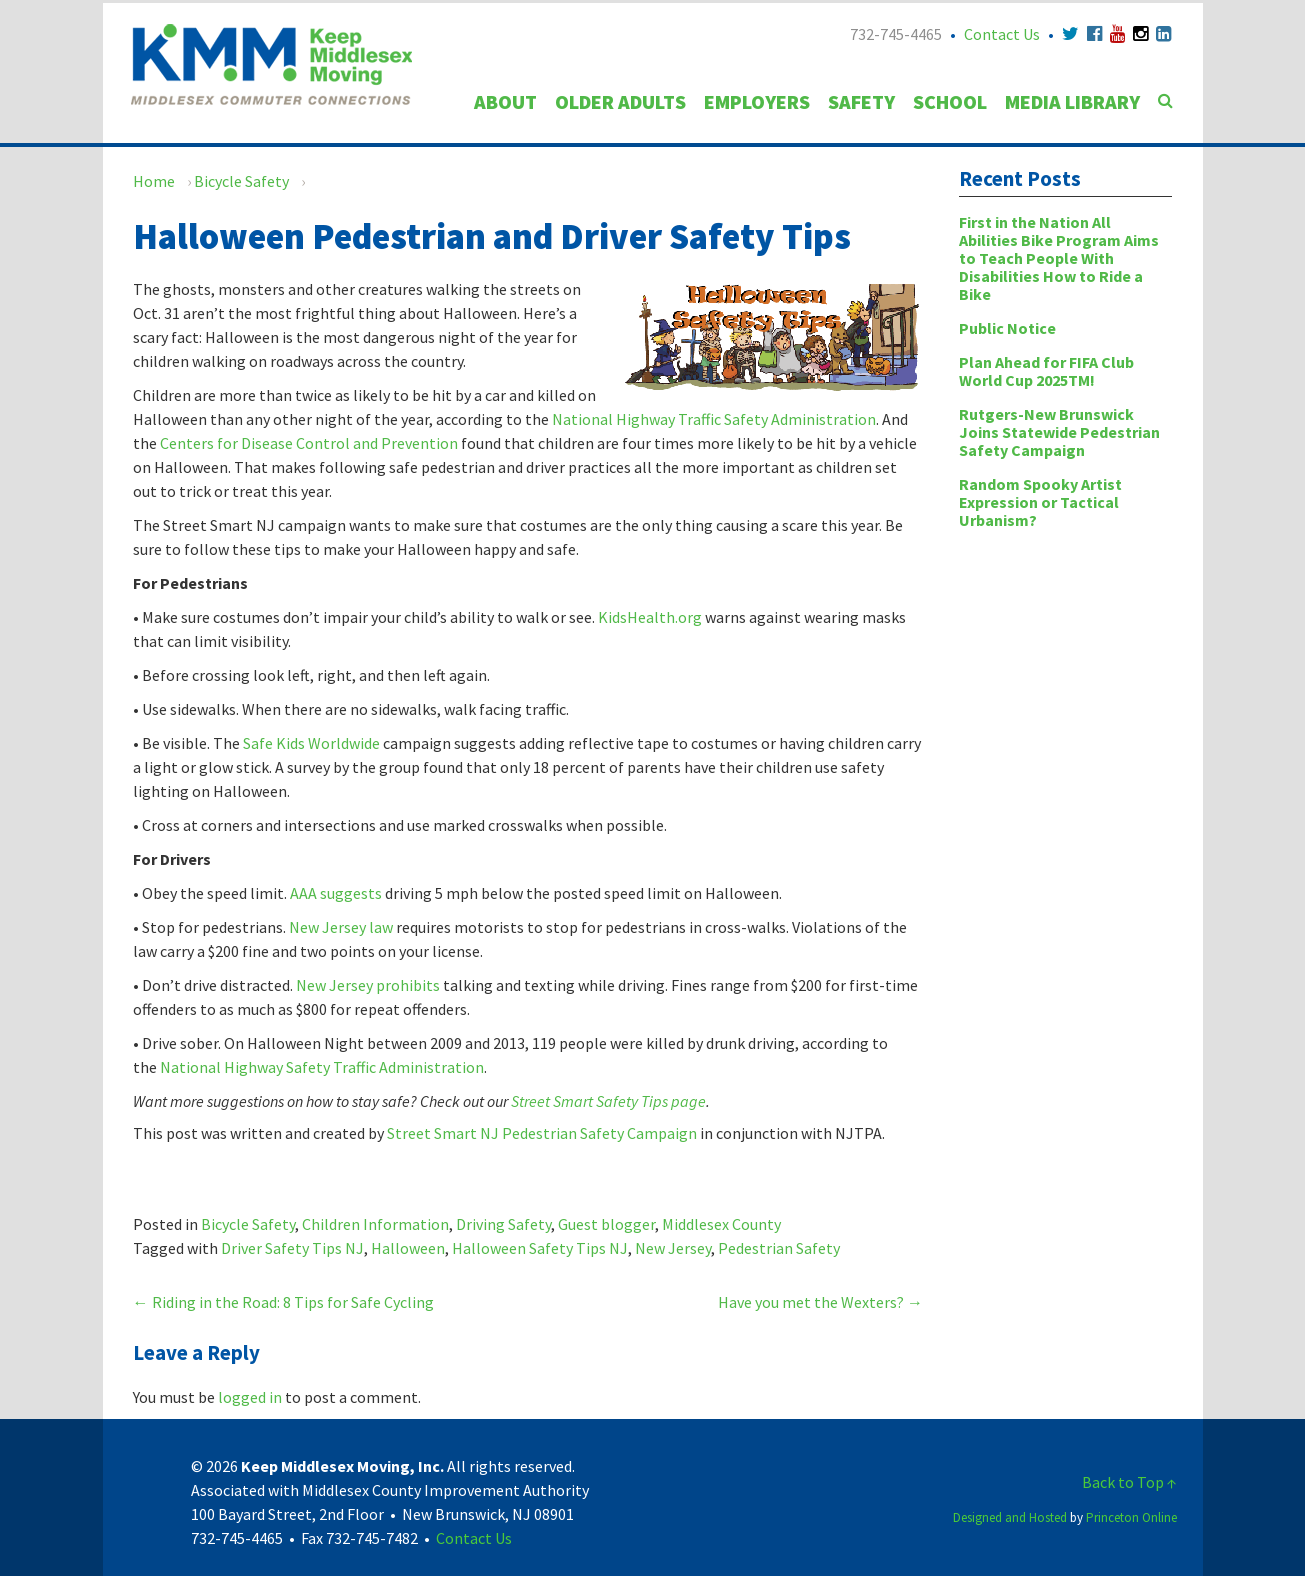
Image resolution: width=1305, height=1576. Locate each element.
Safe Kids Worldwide (313, 743)
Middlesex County (721, 1224)
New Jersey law (342, 927)
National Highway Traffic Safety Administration (714, 419)
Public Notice (1007, 328)
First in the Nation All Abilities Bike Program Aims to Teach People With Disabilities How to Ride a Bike (1059, 258)
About (505, 101)
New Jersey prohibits (368, 985)
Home (154, 181)
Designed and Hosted (1010, 1517)
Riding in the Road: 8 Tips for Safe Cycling (283, 1302)
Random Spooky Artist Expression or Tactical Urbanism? (1040, 502)
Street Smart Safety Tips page (608, 1101)
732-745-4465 (896, 34)
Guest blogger (606, 1224)
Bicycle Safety (241, 181)
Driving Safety (503, 1224)
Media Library (1072, 101)
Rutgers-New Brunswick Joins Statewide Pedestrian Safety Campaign (1059, 432)
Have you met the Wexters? (820, 1302)
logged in (250, 1397)
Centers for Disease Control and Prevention (309, 443)
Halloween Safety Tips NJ (540, 1248)
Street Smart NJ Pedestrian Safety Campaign (542, 1133)
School (950, 101)
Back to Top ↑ (1129, 1482)
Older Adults (620, 101)
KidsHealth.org (651, 617)
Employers (757, 101)
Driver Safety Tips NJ (292, 1248)
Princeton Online (1131, 1517)
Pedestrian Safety (779, 1248)
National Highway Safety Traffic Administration (322, 1067)
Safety (861, 101)
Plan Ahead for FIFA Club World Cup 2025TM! (1046, 371)
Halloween (408, 1248)
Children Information (375, 1224)
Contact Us (1002, 34)
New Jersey (673, 1248)
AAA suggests (336, 893)
